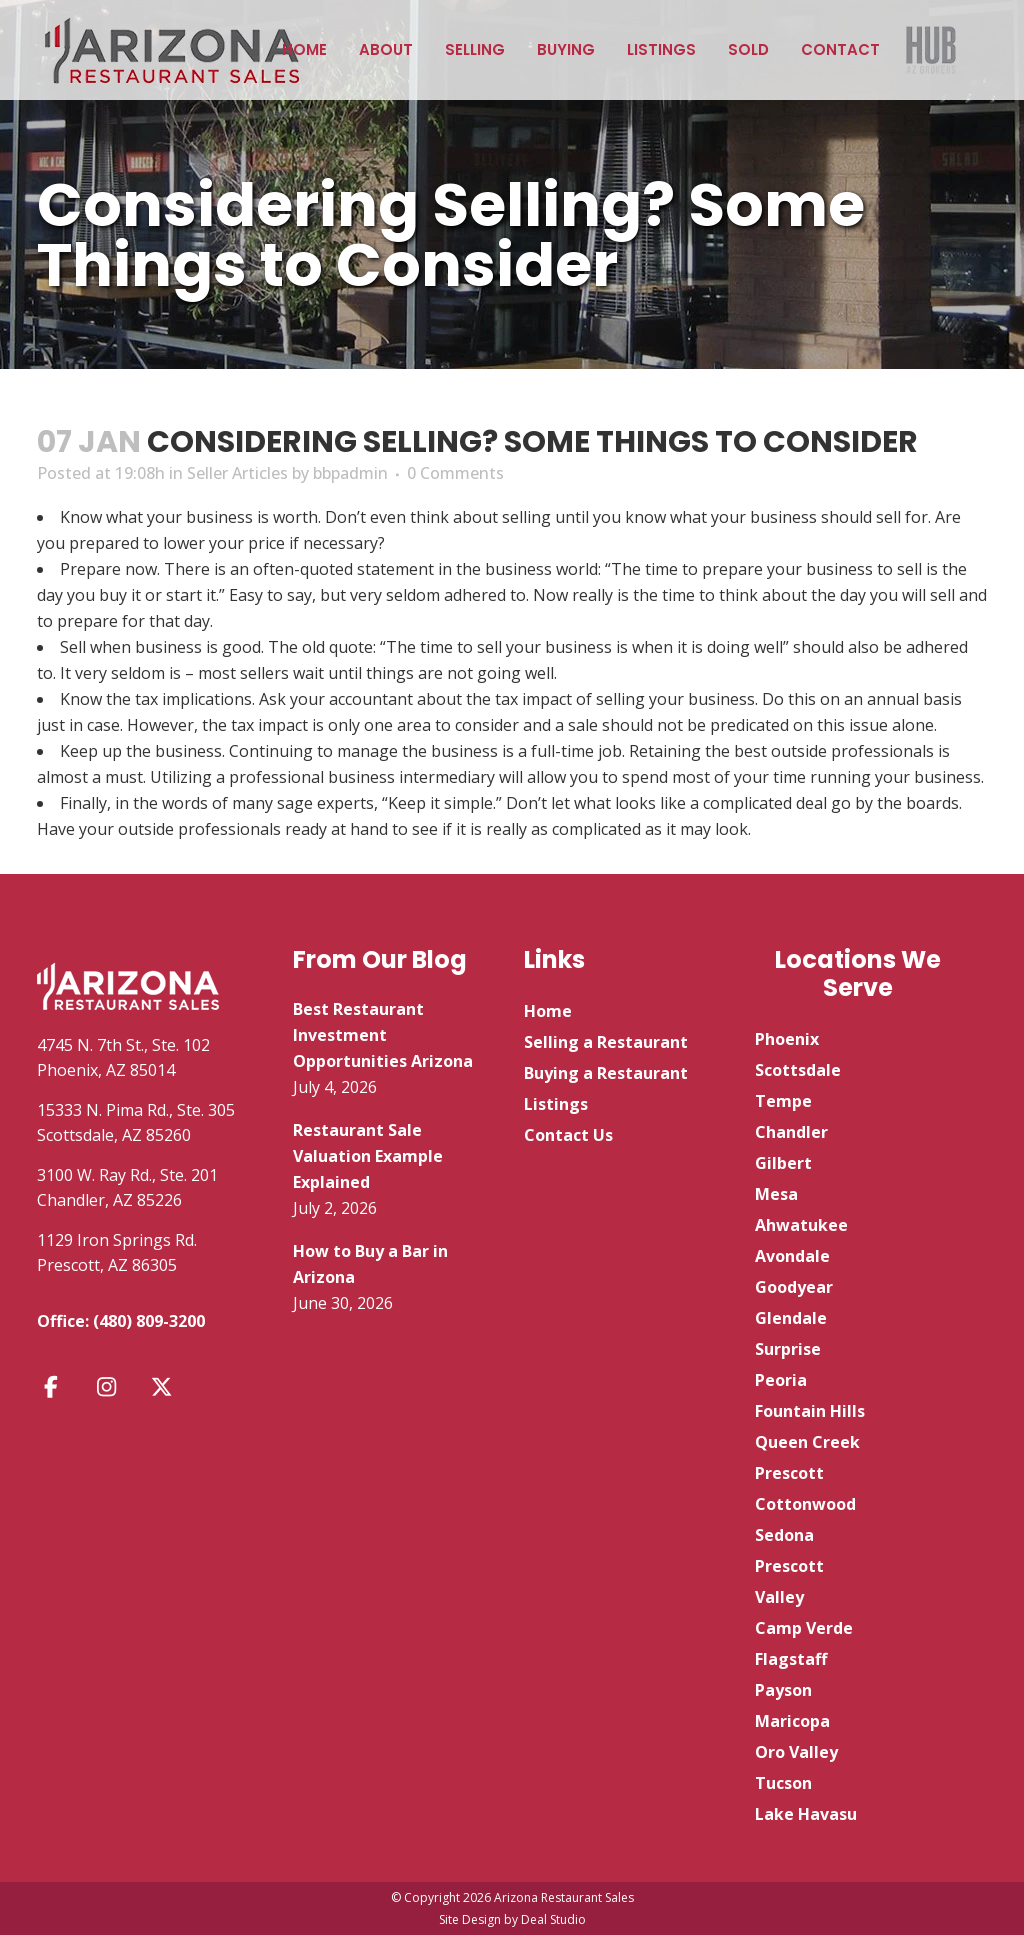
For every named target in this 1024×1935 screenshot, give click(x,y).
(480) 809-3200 (149, 1321)
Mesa (776, 1194)
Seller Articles (237, 473)
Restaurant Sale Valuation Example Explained (368, 1156)
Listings (556, 1104)
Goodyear (794, 1287)
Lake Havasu (806, 1814)
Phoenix (787, 1039)
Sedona (784, 1535)
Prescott (789, 1473)
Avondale (792, 1256)
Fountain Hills (810, 1411)
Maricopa (792, 1721)
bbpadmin (350, 473)
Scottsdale (798, 1070)
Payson (783, 1690)
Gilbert (783, 1163)
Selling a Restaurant (606, 1042)
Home (548, 1011)
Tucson (783, 1783)
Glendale (791, 1318)
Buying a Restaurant (606, 1073)
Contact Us (568, 1135)
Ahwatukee (801, 1225)
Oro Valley (796, 1752)
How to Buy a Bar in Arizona (370, 1264)
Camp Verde (804, 1628)
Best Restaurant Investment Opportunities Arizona (383, 1035)
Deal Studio (553, 1919)
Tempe (783, 1101)
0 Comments (455, 473)
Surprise (788, 1349)
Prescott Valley (789, 1581)
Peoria (781, 1380)
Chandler (791, 1132)
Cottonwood (805, 1504)
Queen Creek (807, 1442)
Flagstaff (791, 1659)
